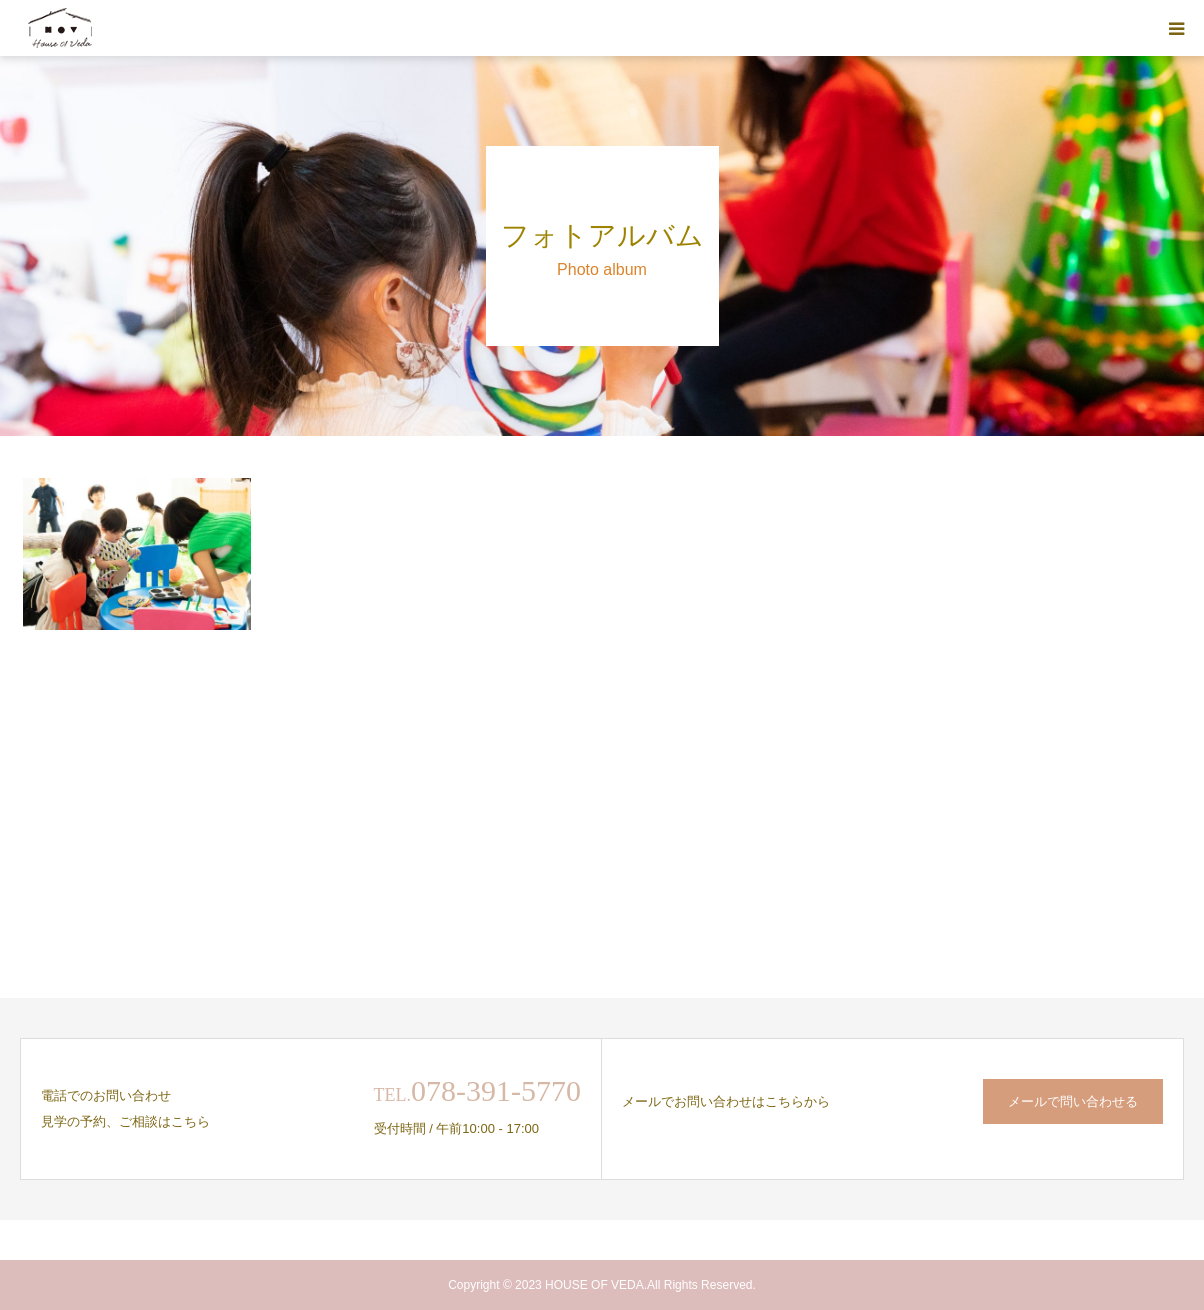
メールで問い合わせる (1073, 1101)
